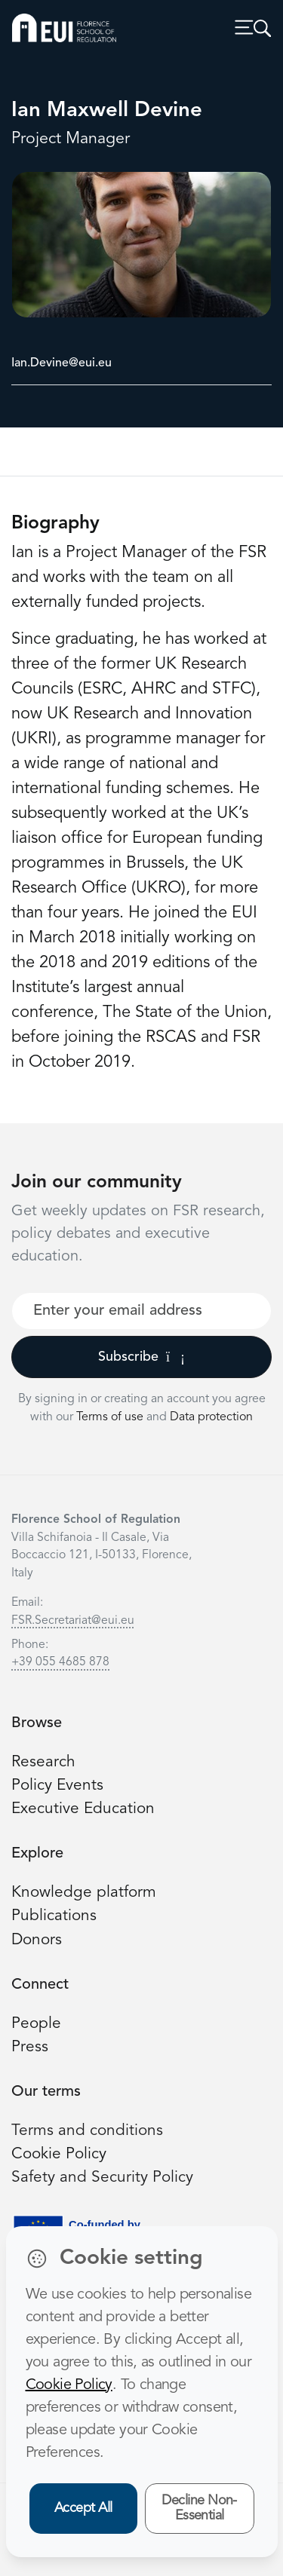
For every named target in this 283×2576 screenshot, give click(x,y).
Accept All (83, 2508)
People (36, 2024)
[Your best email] (141, 1311)
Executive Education (83, 1809)
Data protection (211, 1417)
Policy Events (57, 1785)
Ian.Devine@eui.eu (61, 363)
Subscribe (141, 1357)
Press (29, 2047)
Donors (36, 1940)
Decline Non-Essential (199, 2508)
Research (43, 1762)
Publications (54, 1916)
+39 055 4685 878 (60, 1662)
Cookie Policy (58, 2154)
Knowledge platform (83, 1893)
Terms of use (111, 1417)
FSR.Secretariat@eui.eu (72, 1621)
